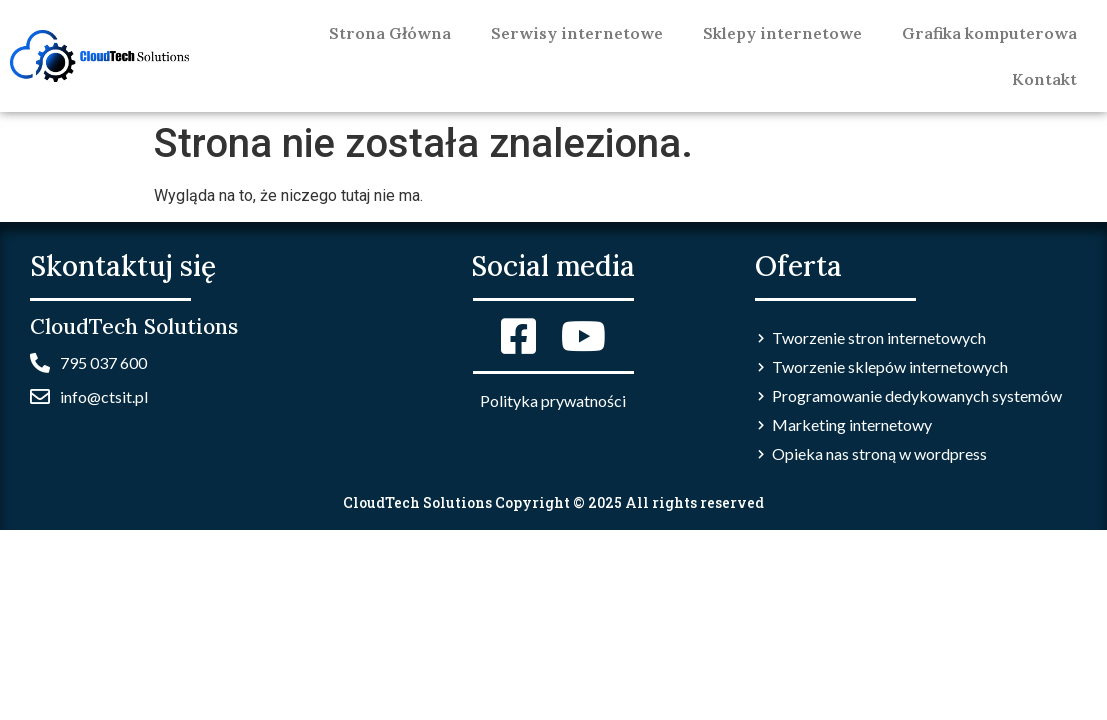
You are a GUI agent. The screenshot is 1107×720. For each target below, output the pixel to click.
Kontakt (1044, 79)
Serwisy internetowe (577, 33)
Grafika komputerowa (989, 33)
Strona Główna (390, 33)
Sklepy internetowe (782, 33)
